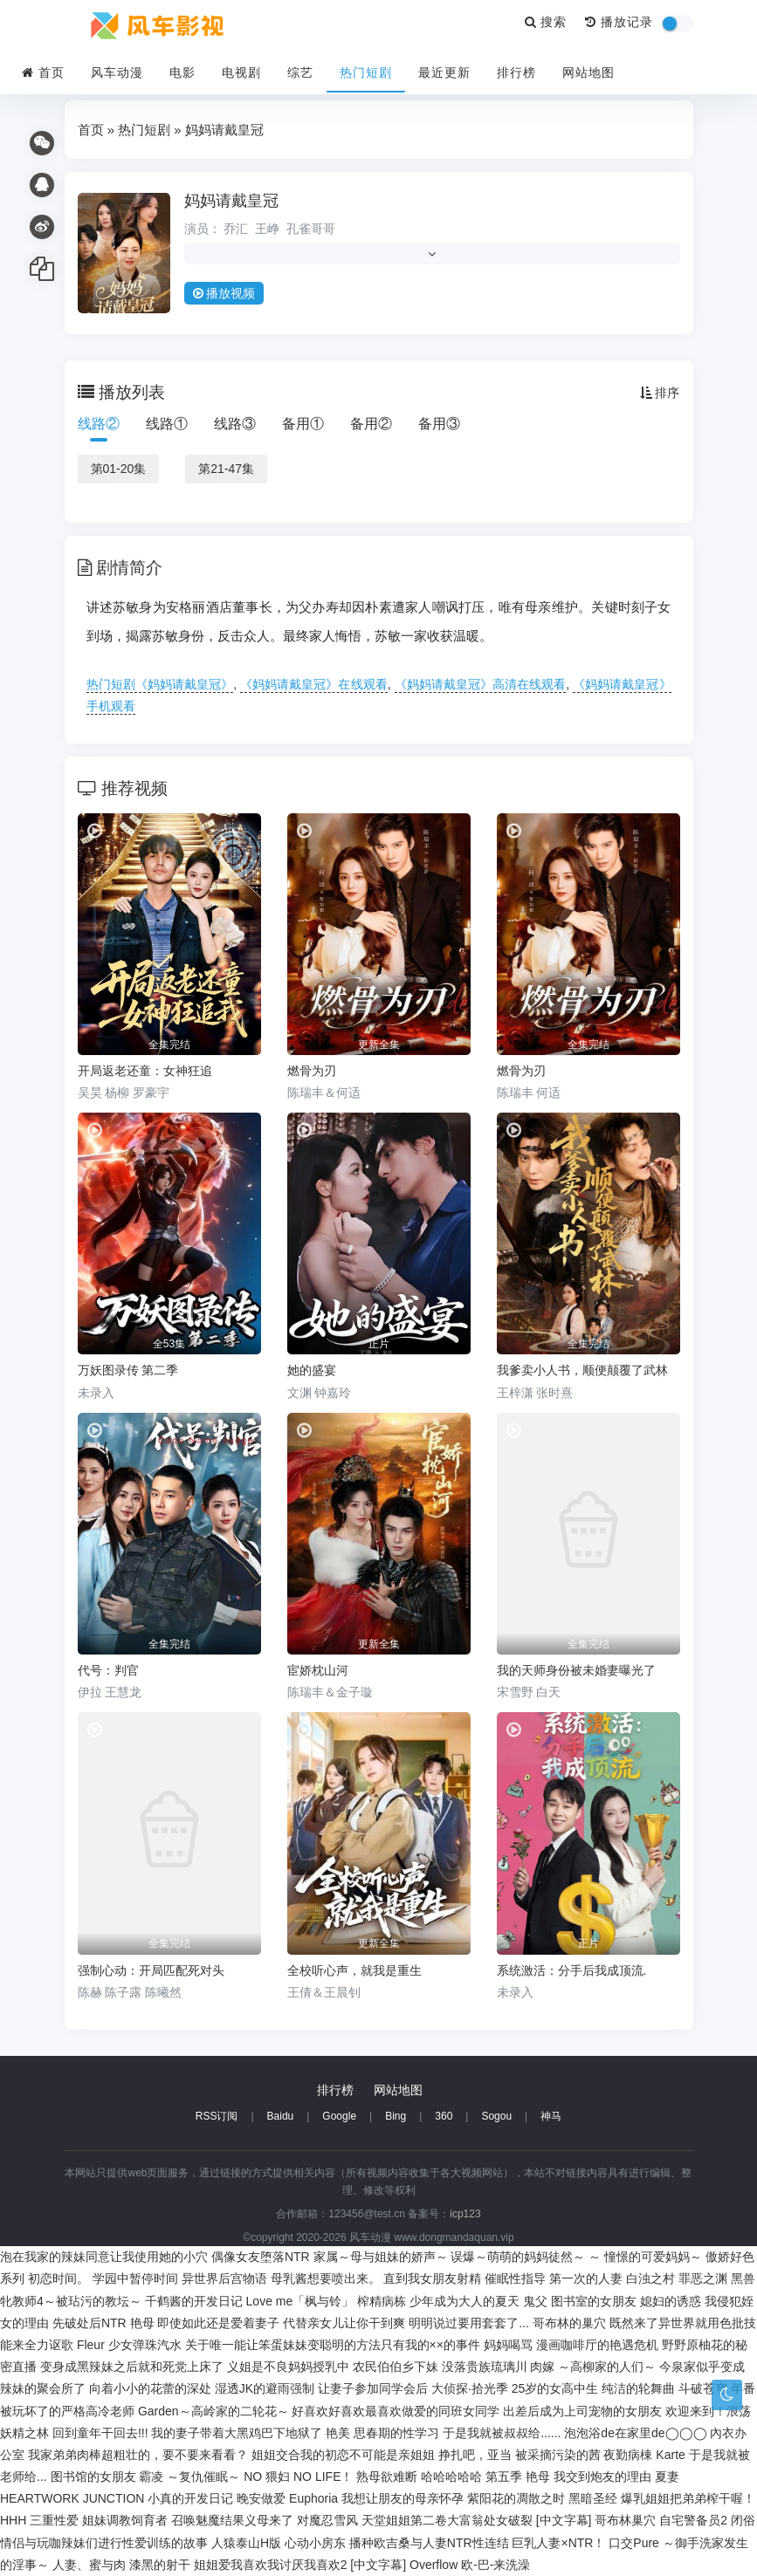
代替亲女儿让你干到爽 (344, 2323)
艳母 (142, 2323)
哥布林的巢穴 (569, 2323)
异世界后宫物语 (224, 2278)
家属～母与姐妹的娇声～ (380, 2257)
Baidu (280, 2116)
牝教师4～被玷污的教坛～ (70, 2301)
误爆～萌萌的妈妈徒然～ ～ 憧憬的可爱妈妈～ (576, 2257)
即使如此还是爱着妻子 (218, 2323)
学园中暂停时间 (135, 2278)
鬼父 (535, 2301)
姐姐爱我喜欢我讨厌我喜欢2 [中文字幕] (300, 2565)
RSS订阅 (217, 2116)
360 (443, 2116)
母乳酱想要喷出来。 (326, 2278)
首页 (43, 72)
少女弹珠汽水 (145, 2345)
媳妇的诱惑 (670, 2301)
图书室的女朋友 (594, 2301)
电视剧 (241, 72)
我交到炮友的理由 (602, 2477)
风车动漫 (117, 72)
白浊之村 (650, 2278)
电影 (182, 72)
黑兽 (743, 2278)
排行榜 (516, 72)
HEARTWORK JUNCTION (72, 2498)
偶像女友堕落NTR (260, 2257)
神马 (550, 2116)
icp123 (465, 2214)
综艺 (300, 72)
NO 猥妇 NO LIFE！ (298, 2477)
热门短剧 (366, 72)
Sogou (496, 2116)
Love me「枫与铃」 (300, 2301)
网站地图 (588, 72)
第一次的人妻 (586, 2278)
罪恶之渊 (702, 2278)
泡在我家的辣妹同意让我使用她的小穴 (104, 2257)
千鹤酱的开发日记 (194, 2301)
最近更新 (444, 72)
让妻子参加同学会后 (373, 2388)
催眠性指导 (515, 2278)
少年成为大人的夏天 (464, 2301)
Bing (395, 2116)
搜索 (546, 22)
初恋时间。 (58, 2278)
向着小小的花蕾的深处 (150, 2388)
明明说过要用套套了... (469, 2323)
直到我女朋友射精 (432, 2278)
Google (339, 2116)
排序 (660, 393)
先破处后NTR (89, 2323)
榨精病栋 (381, 2301)
